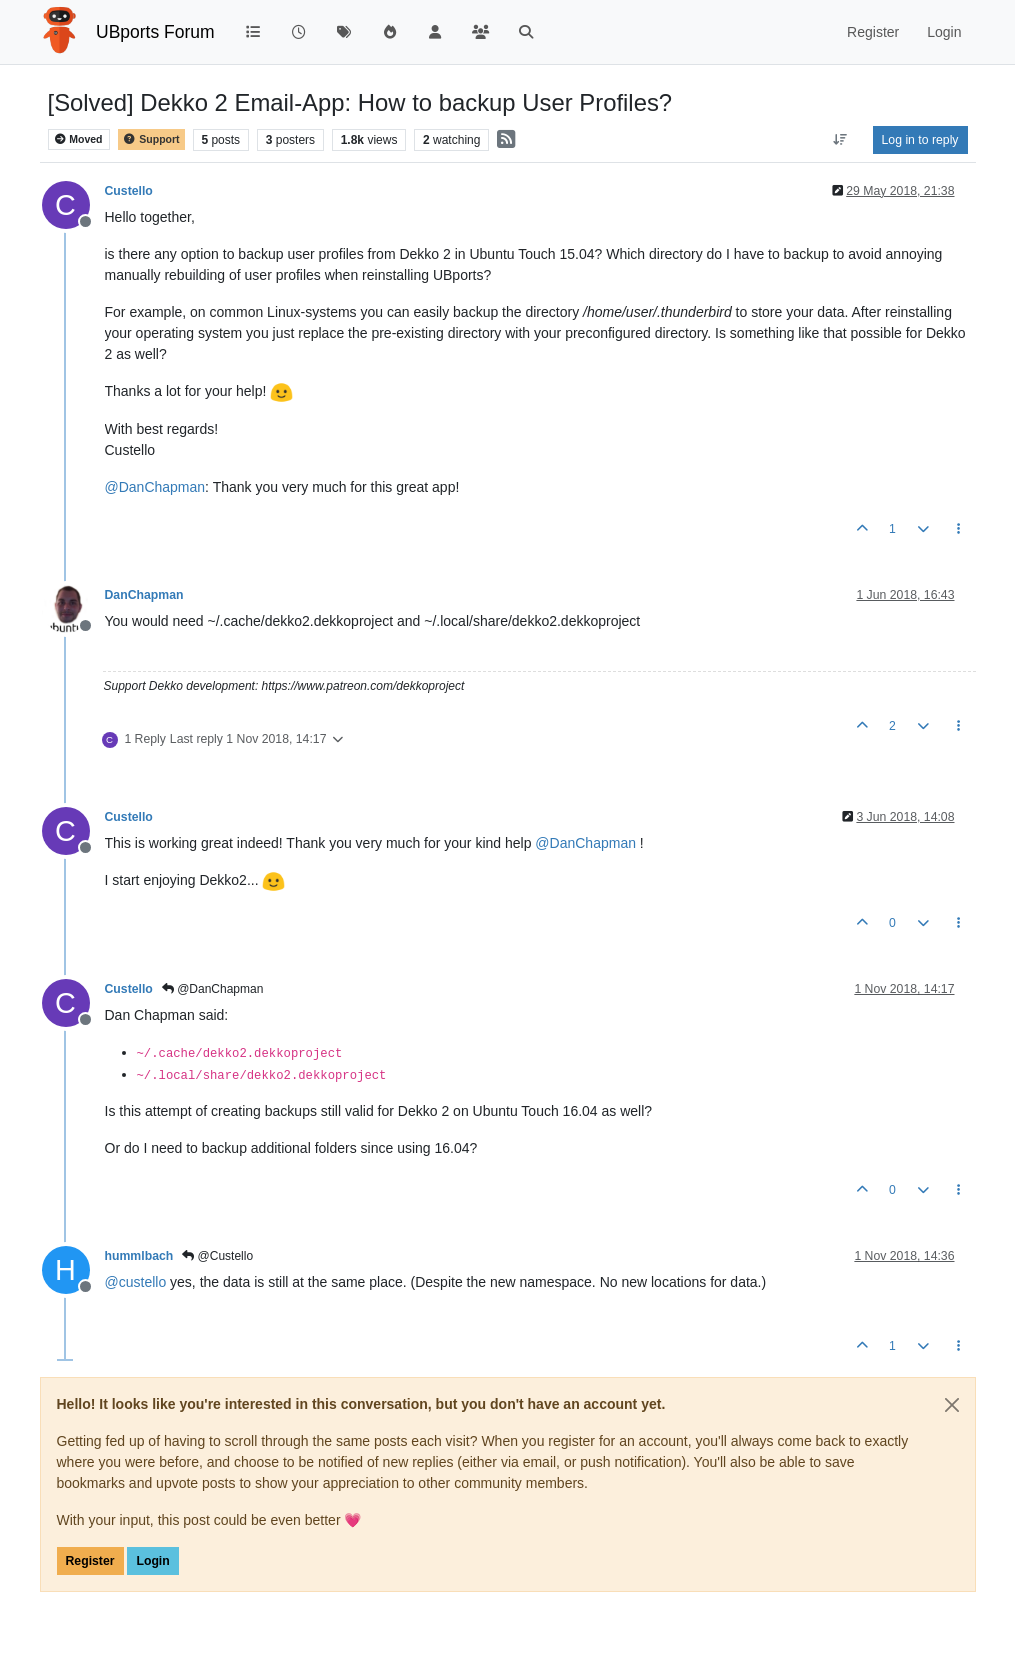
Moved (78, 139)
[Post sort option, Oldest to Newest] (839, 140)
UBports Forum (155, 32)
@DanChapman (213, 989)
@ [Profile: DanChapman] (155, 487)
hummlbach (139, 1256)
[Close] (952, 1405)
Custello (129, 191)
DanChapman (144, 595)
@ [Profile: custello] (136, 1282)
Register (90, 1561)
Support (151, 139)
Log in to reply (920, 140)
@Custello (217, 1256)
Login (152, 1561)
